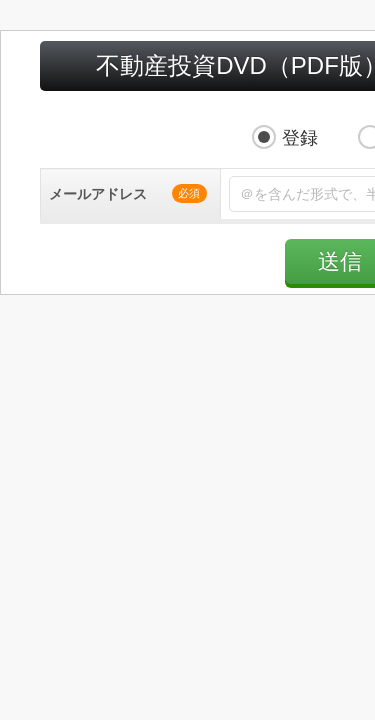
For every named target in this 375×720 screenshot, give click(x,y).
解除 (254, 99)
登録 (148, 99)
